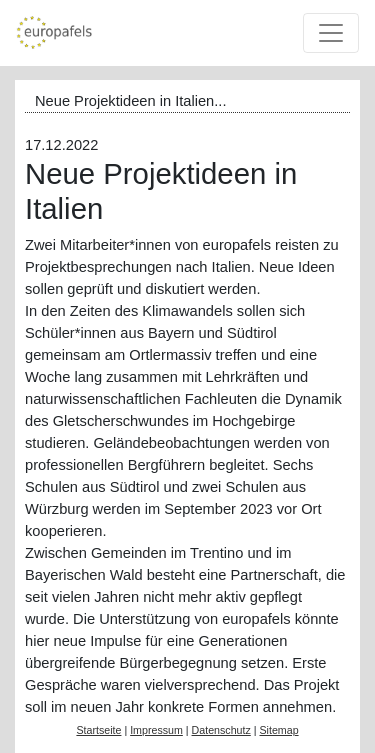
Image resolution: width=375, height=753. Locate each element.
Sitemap (278, 730)
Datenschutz (221, 730)
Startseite (98, 730)
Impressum (156, 730)
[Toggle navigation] (331, 33)
